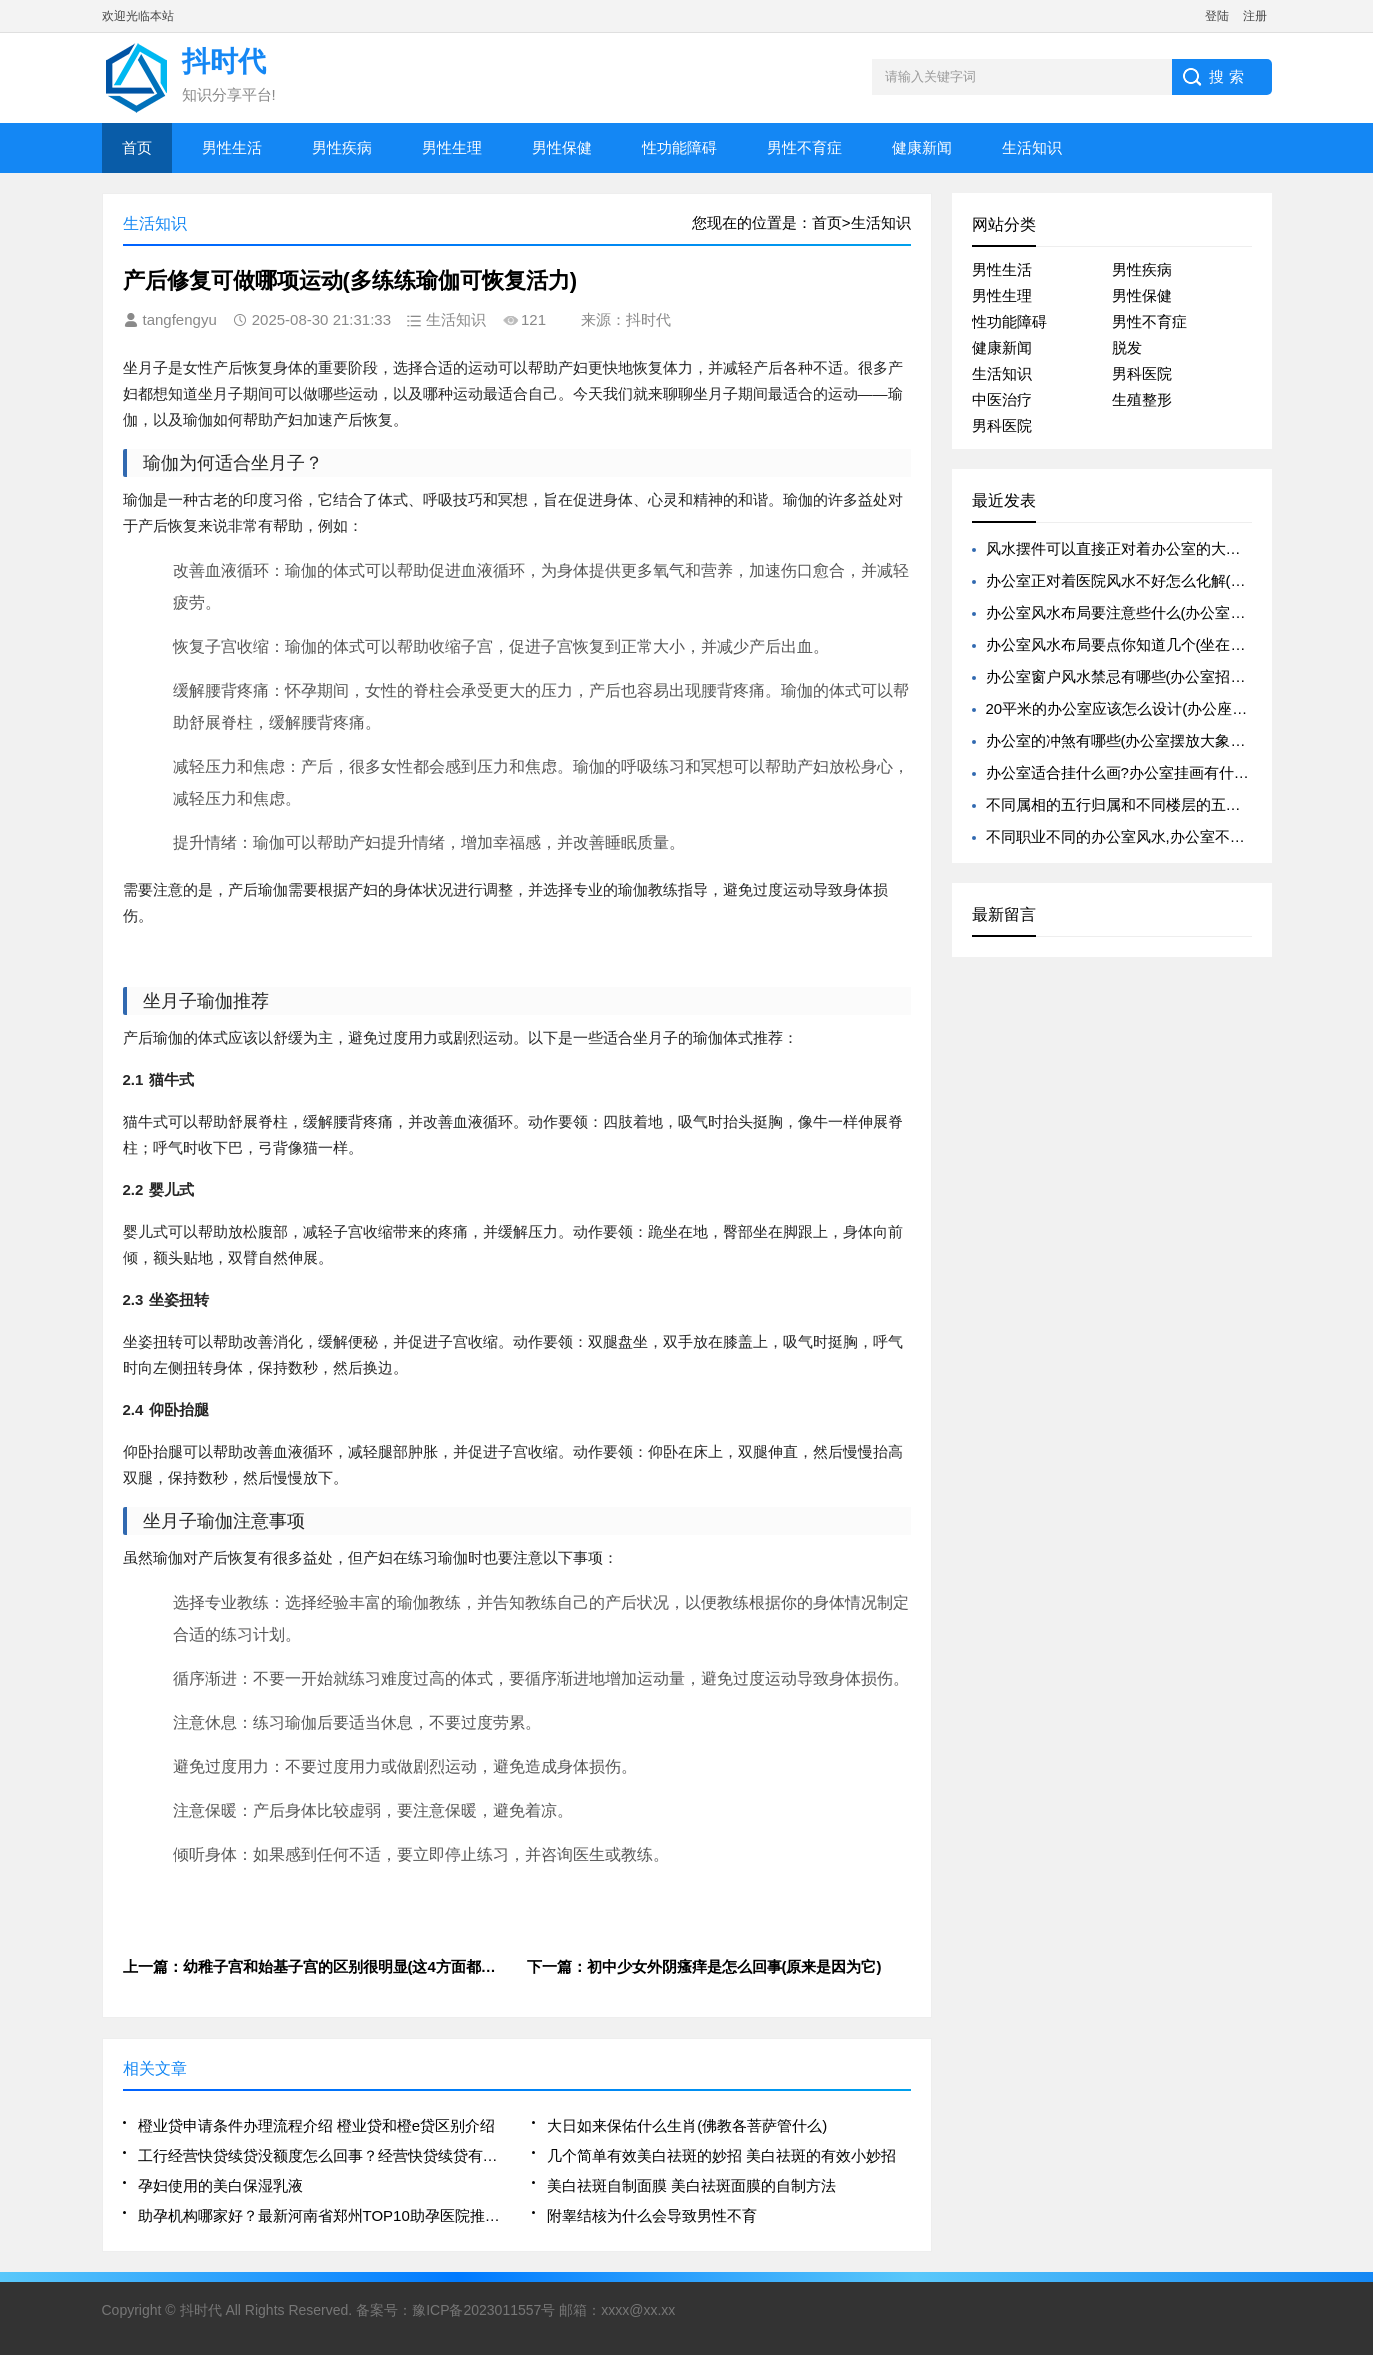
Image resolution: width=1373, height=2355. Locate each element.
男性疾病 (342, 147)
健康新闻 (922, 147)
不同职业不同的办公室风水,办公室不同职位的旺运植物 (1168, 836)
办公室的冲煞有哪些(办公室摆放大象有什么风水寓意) (1163, 740)
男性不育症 (804, 147)
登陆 (1217, 16)
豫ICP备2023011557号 (483, 2310)
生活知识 (1032, 147)
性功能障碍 (679, 147)
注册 (1255, 16)
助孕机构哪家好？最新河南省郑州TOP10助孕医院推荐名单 (319, 2215)
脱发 (1127, 347)
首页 (137, 147)
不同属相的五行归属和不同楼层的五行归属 (1128, 804)
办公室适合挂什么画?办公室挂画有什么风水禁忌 (1147, 772)
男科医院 (1142, 373)
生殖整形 (1142, 399)
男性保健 (562, 147)
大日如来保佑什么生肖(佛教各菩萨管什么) (687, 2125)
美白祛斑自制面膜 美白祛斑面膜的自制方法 (691, 2185)
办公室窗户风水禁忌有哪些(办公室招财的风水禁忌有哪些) (1178, 676)
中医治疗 (1002, 399)
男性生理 (452, 147)
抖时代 (201, 2310)
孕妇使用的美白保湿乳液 (220, 2185)
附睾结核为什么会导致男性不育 (652, 2215)
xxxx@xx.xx (638, 2310)
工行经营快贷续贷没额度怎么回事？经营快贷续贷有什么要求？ (319, 2155)
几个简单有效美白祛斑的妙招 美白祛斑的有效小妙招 (721, 2155)
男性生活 (232, 147)
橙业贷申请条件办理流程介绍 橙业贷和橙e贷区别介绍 (317, 2125)
